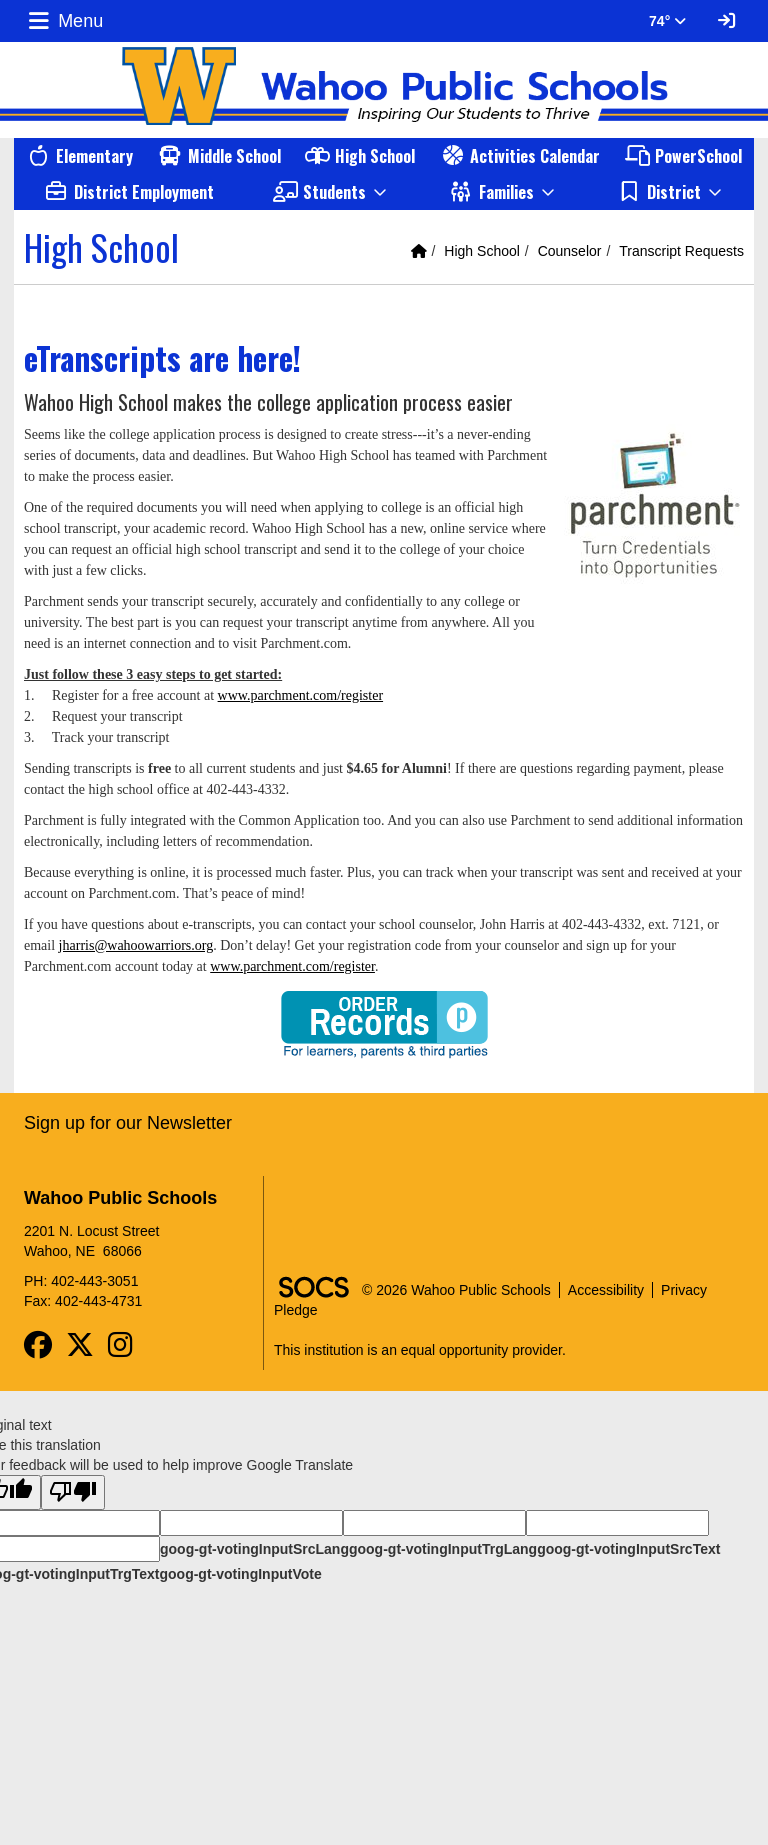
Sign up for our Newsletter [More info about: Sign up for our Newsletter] (128, 1123)
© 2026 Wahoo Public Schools (456, 1290)
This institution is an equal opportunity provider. (420, 1350)
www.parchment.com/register (300, 695)
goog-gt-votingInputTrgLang (443, 1549)
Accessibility (606, 1290)
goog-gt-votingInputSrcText (628, 1549)
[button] (331, 192)
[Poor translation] (73, 1492)
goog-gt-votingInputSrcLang (254, 1549)
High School (482, 251)
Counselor (570, 251)
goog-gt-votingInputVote (240, 1574)
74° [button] (667, 21)
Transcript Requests (681, 251)
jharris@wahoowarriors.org (136, 945)
